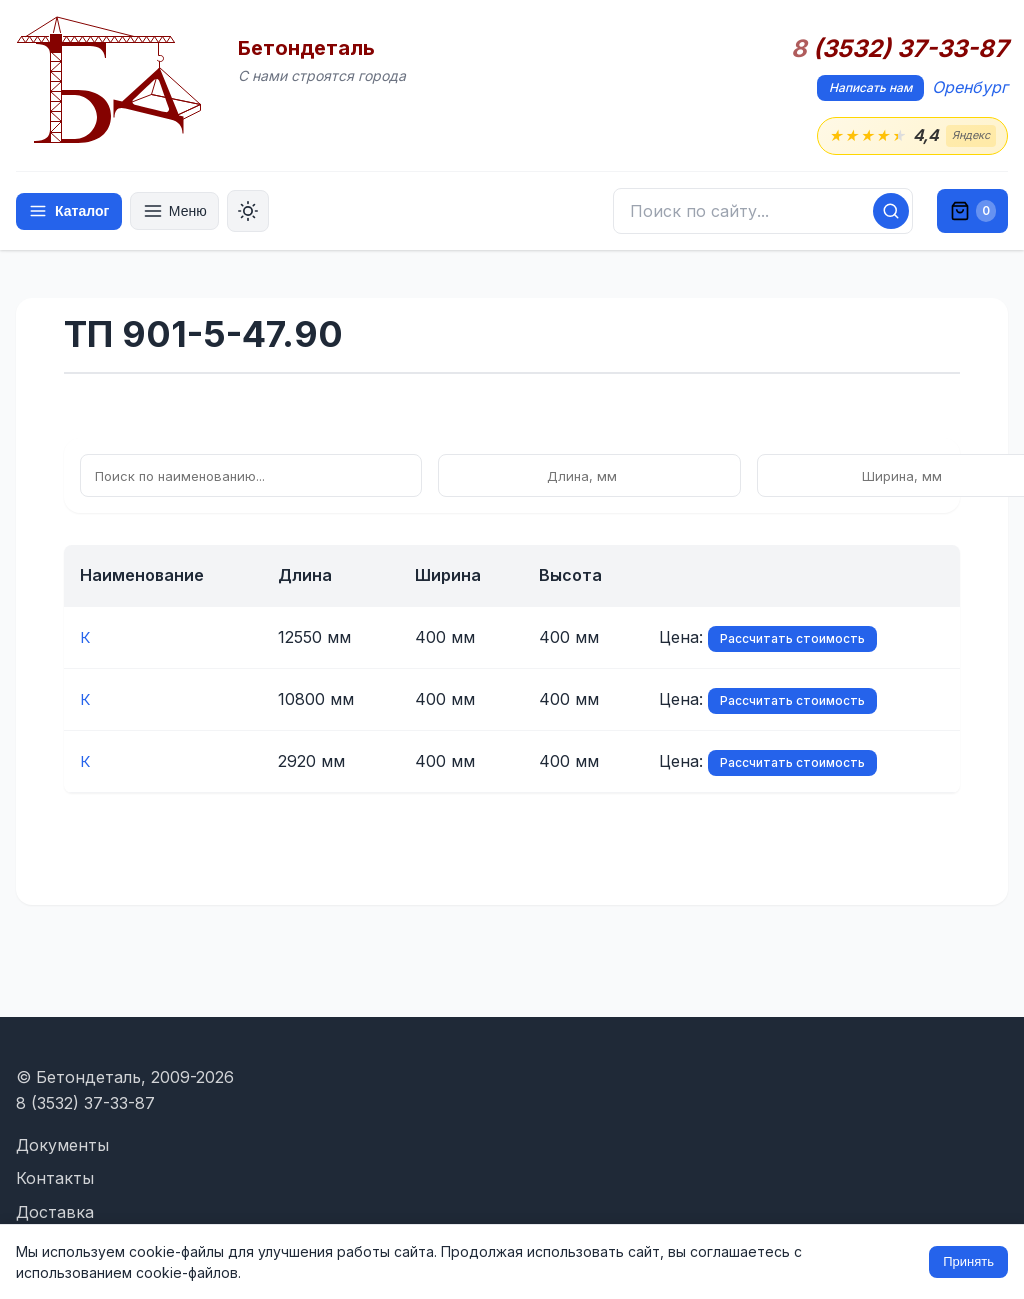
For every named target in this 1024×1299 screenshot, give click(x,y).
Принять (968, 1261)
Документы (62, 1145)
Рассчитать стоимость (672, 639)
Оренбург (970, 87)
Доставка (55, 1212)
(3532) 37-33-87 (899, 49)
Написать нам (870, 87)
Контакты (55, 1178)
